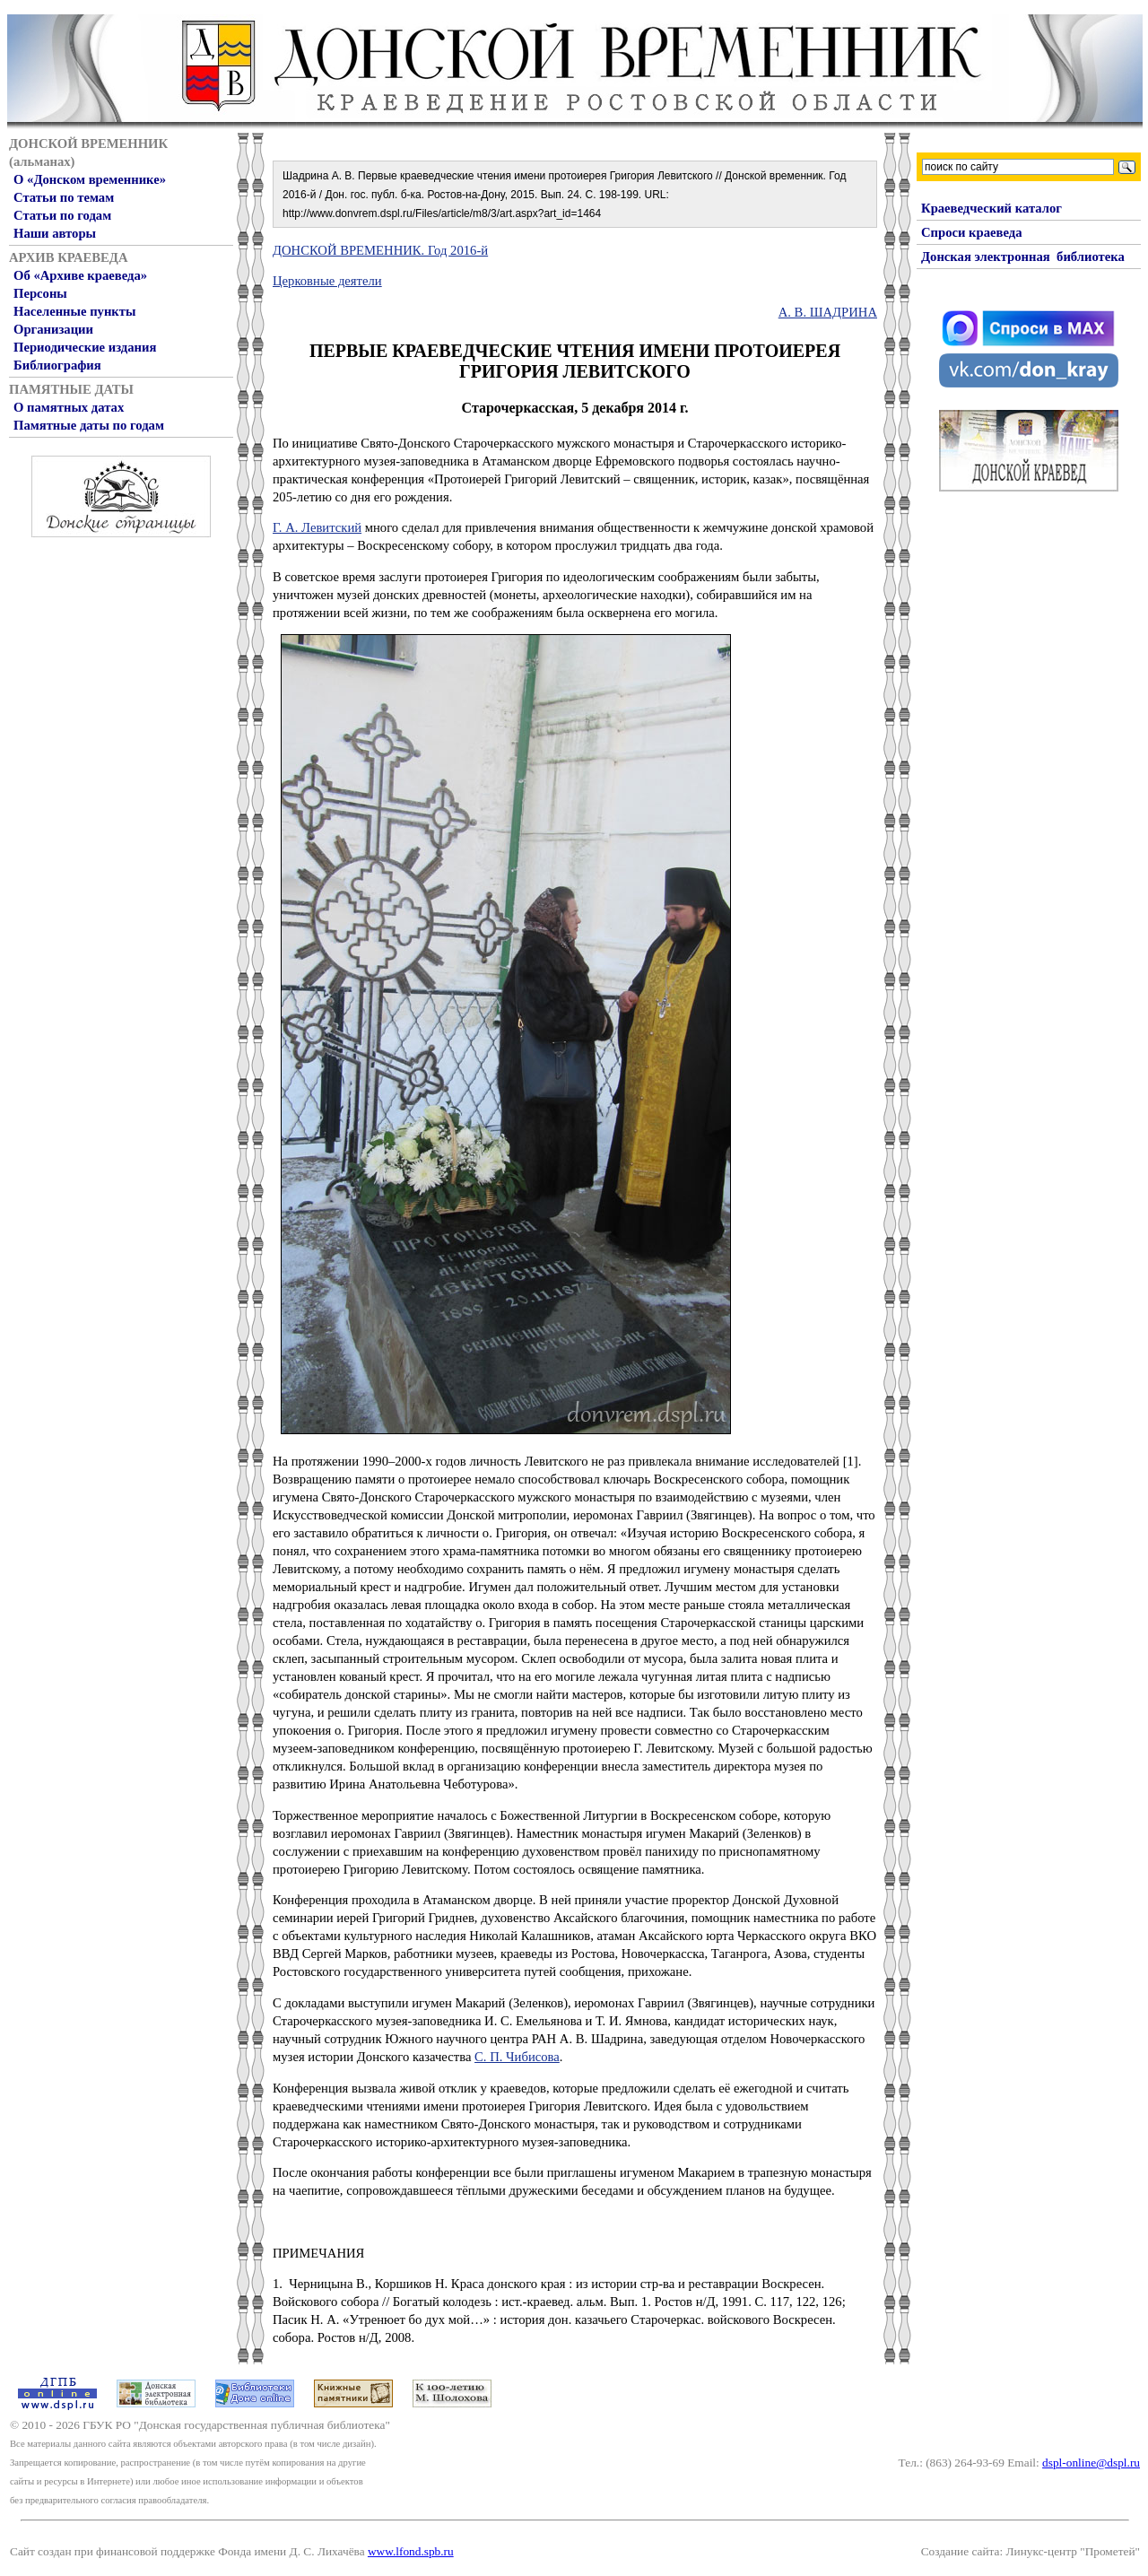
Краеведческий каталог (991, 208)
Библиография (57, 365)
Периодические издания (84, 347)
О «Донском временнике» (89, 179)
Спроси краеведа (971, 232)
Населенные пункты (74, 311)
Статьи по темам (63, 197)
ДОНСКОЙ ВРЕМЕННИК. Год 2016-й (380, 250)
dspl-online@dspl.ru (1091, 2462)
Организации (53, 329)
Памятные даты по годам (88, 425)
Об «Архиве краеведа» (80, 275)
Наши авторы (54, 233)
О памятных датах (68, 407)
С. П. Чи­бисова (517, 2056)
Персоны (40, 293)
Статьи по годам (62, 215)
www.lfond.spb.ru (411, 2551)
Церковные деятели (327, 281)
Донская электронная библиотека (1023, 256)
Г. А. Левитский (317, 527)
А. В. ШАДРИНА (827, 312)
